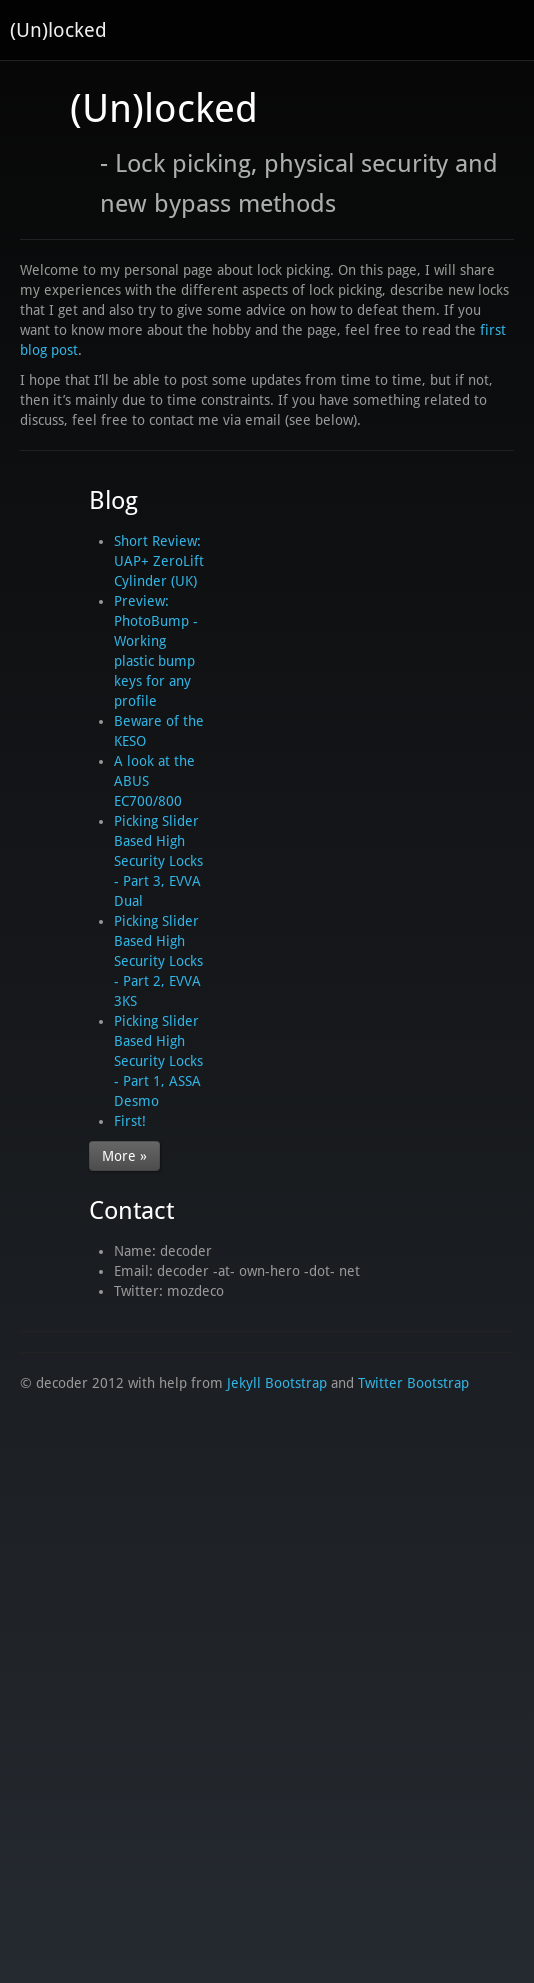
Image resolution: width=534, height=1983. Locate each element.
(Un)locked (58, 30)
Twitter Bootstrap (413, 1383)
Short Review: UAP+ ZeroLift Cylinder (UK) (159, 561)
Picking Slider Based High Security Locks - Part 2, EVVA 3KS (158, 961)
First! (130, 1121)
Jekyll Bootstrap (277, 1383)
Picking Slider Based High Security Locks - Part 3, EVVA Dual (158, 861)
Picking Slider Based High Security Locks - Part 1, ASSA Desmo (158, 1061)
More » (124, 1156)
